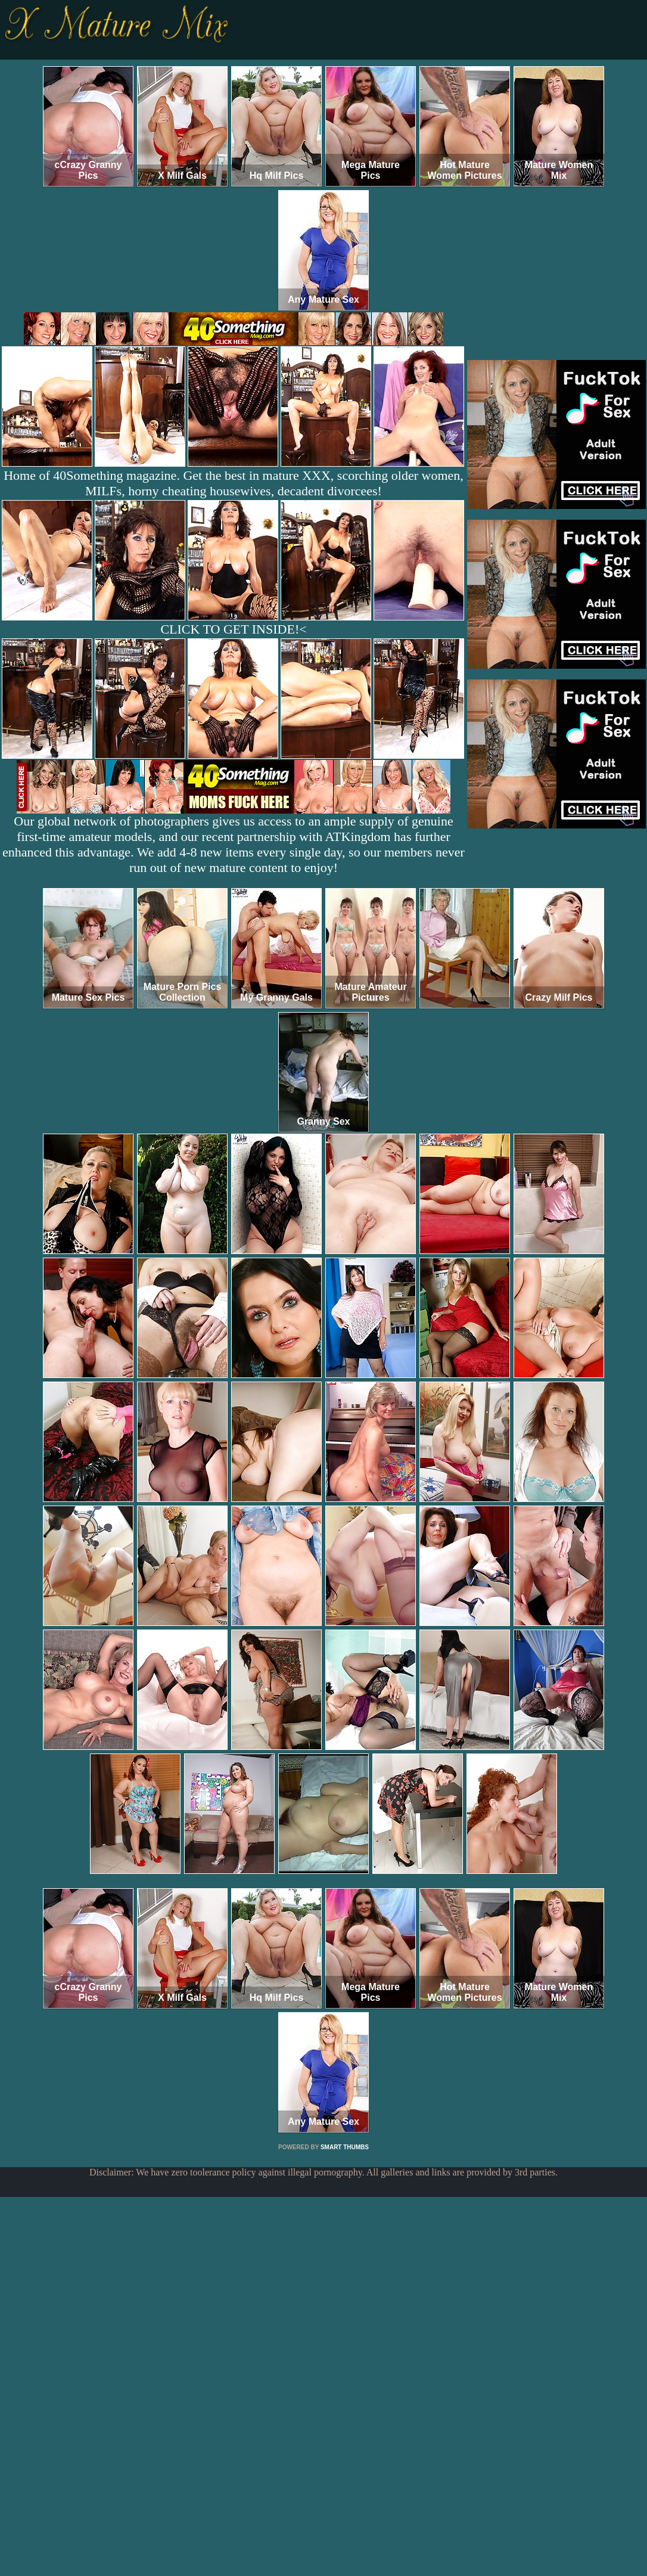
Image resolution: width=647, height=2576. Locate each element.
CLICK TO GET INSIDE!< (233, 629)
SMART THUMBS (345, 2147)
